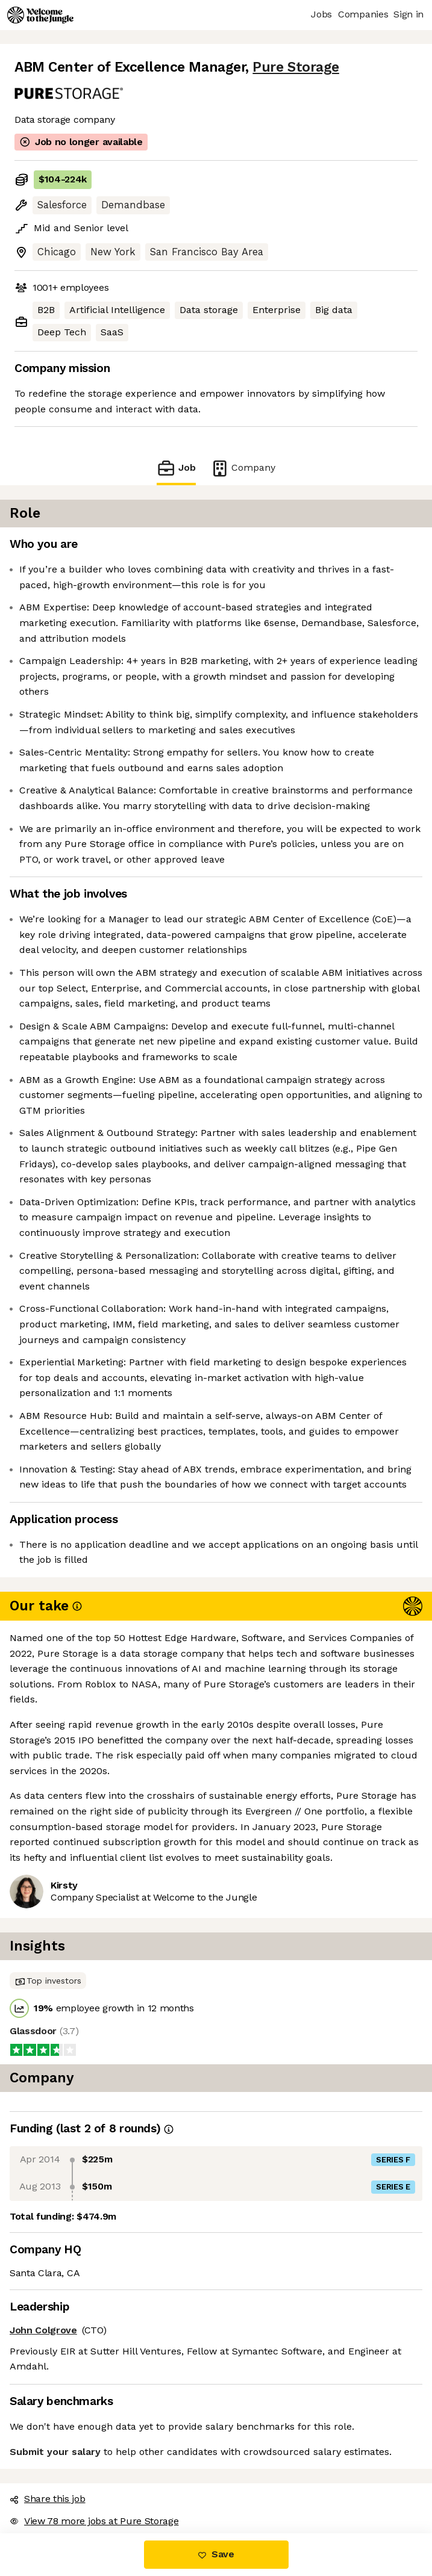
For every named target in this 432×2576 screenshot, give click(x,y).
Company (242, 468)
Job (176, 468)
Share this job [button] (48, 2498)
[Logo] (40, 15)
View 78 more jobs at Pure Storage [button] (94, 2521)
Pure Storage (295, 67)
